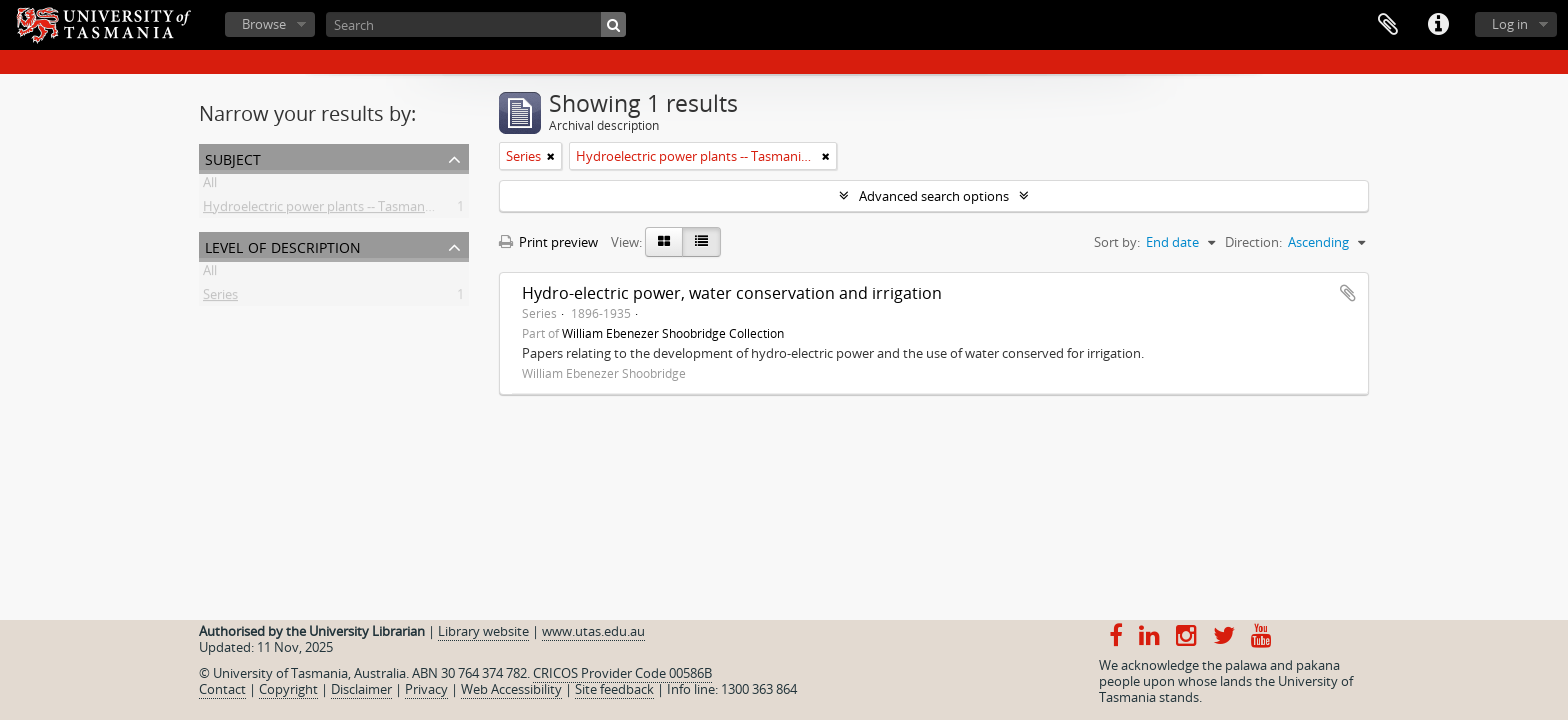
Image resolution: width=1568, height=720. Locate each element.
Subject (233, 157)
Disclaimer (361, 689)
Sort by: (1117, 242)
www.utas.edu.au (593, 631)
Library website (483, 631)
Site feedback (614, 689)
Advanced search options (934, 196)
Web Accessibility (511, 689)
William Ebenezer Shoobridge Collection (673, 333)
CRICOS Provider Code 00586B (622, 673)
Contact (222, 689)
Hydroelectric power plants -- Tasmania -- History (348, 210)
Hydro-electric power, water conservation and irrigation (732, 293)
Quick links (1438, 25)
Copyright (288, 689)
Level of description (283, 245)
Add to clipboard (1348, 293)
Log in (1510, 24)
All (210, 186)
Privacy (426, 689)
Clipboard (1388, 25)
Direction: (1253, 242)
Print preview (548, 242)
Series (220, 298)
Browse (264, 24)
